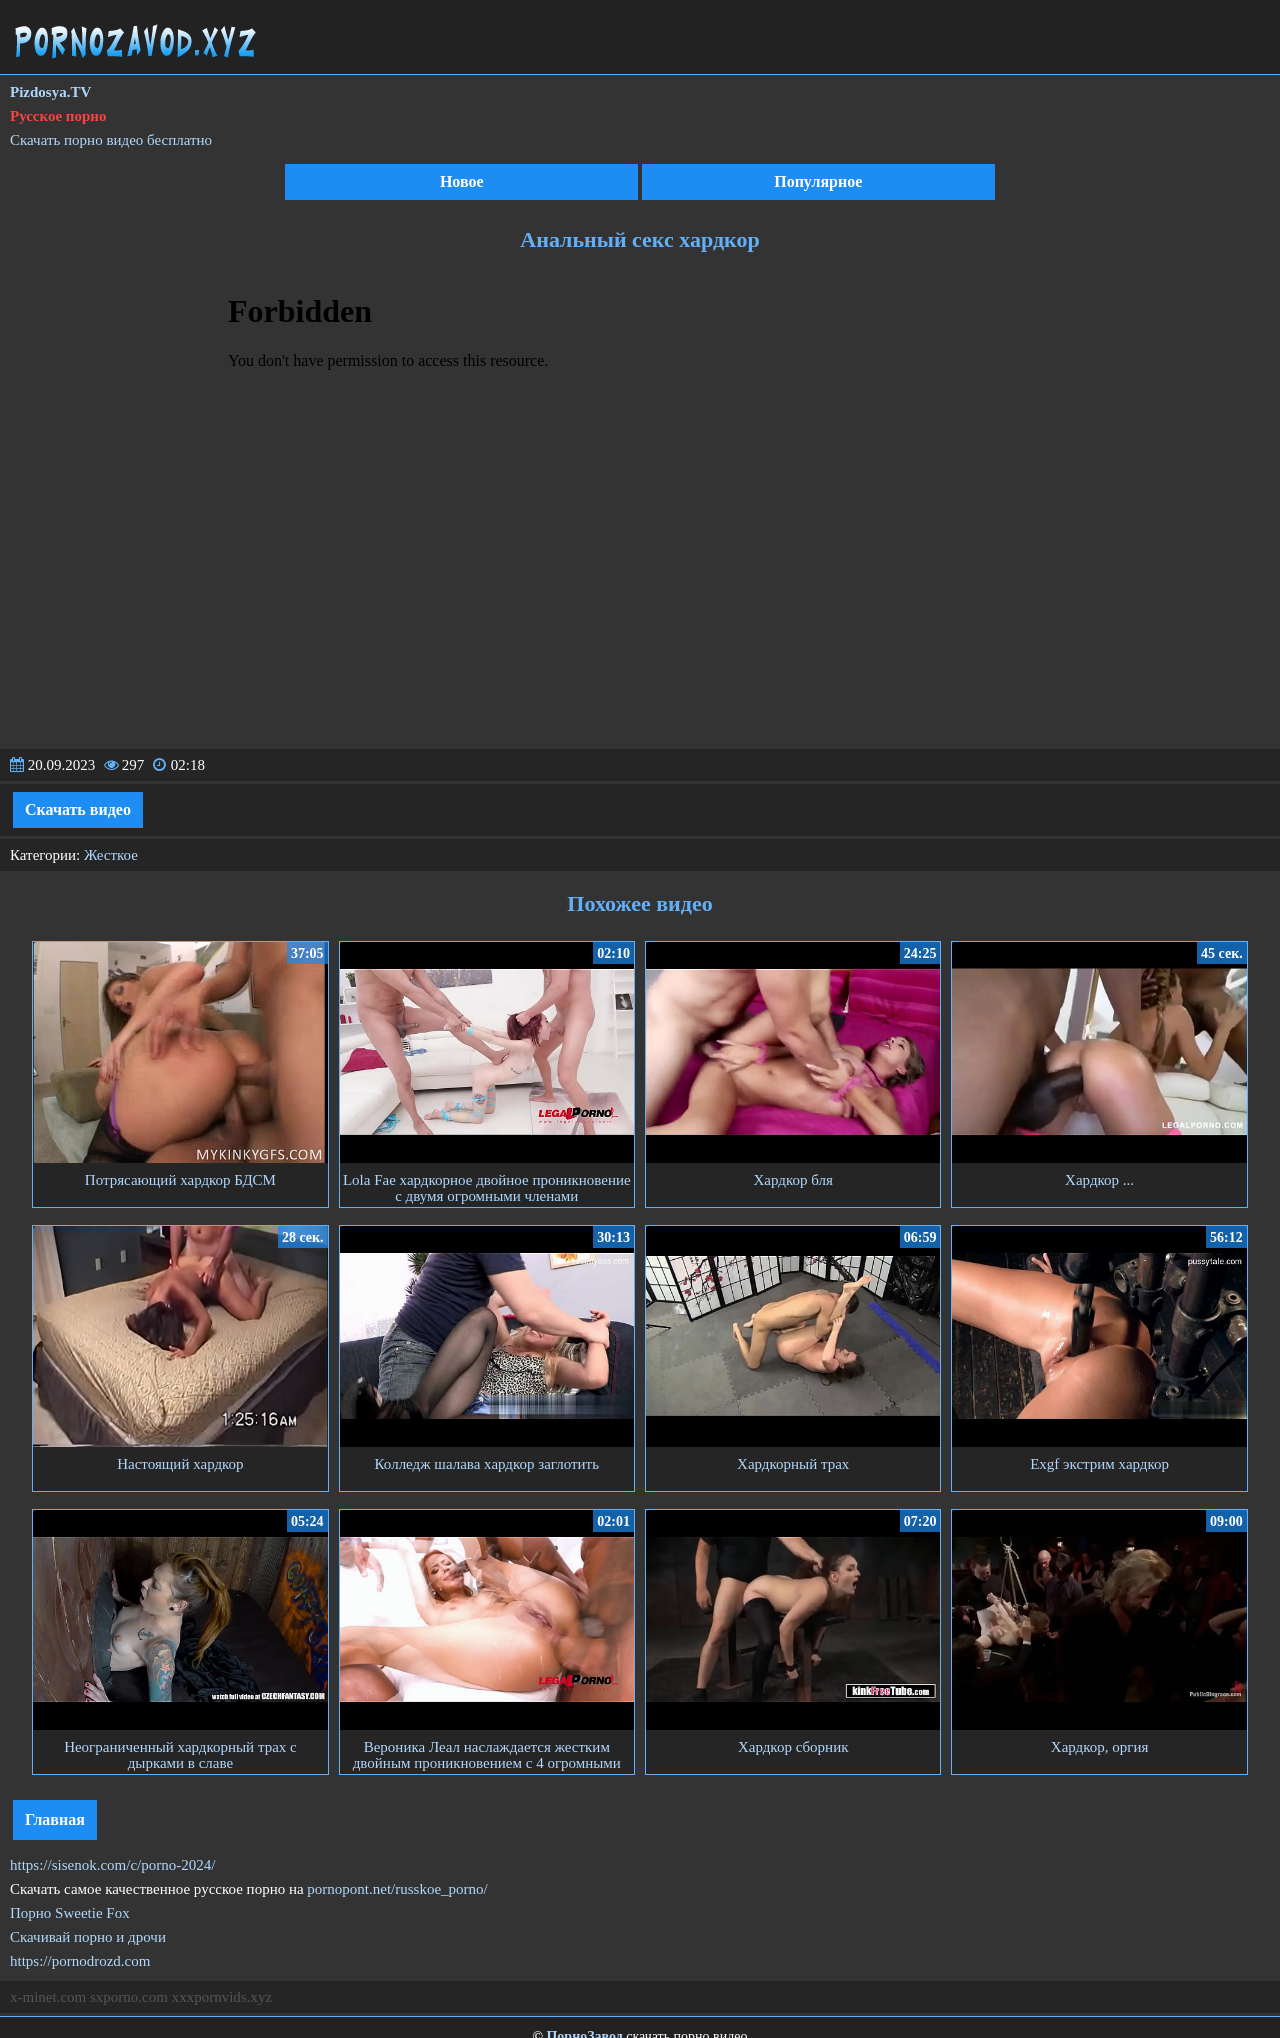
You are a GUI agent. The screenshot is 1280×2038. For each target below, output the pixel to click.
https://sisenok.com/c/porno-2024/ (112, 1865)
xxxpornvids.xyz (222, 1997)
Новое (462, 181)
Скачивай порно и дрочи (88, 1937)
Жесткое (111, 855)
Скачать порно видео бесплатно (111, 140)
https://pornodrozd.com (80, 1961)
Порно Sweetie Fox (70, 1913)
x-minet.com (48, 1997)
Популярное (818, 181)
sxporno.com (129, 1997)
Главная (55, 1819)
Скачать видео (78, 809)
